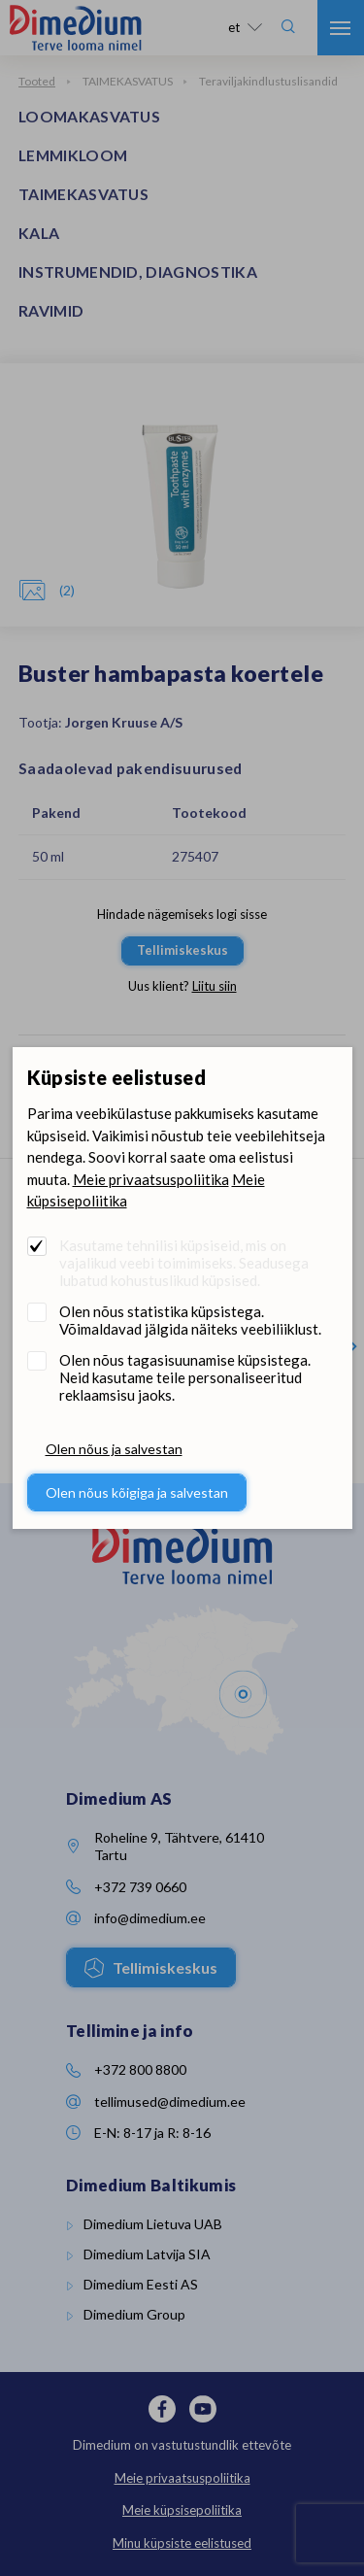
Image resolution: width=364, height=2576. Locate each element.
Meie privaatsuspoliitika (151, 1179)
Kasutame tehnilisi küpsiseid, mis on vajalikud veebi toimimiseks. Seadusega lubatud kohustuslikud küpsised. (184, 1263)
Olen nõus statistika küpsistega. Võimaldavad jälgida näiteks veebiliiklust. (190, 1320)
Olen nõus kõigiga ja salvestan (137, 1492)
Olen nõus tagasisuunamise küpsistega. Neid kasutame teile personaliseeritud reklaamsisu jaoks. (185, 1377)
